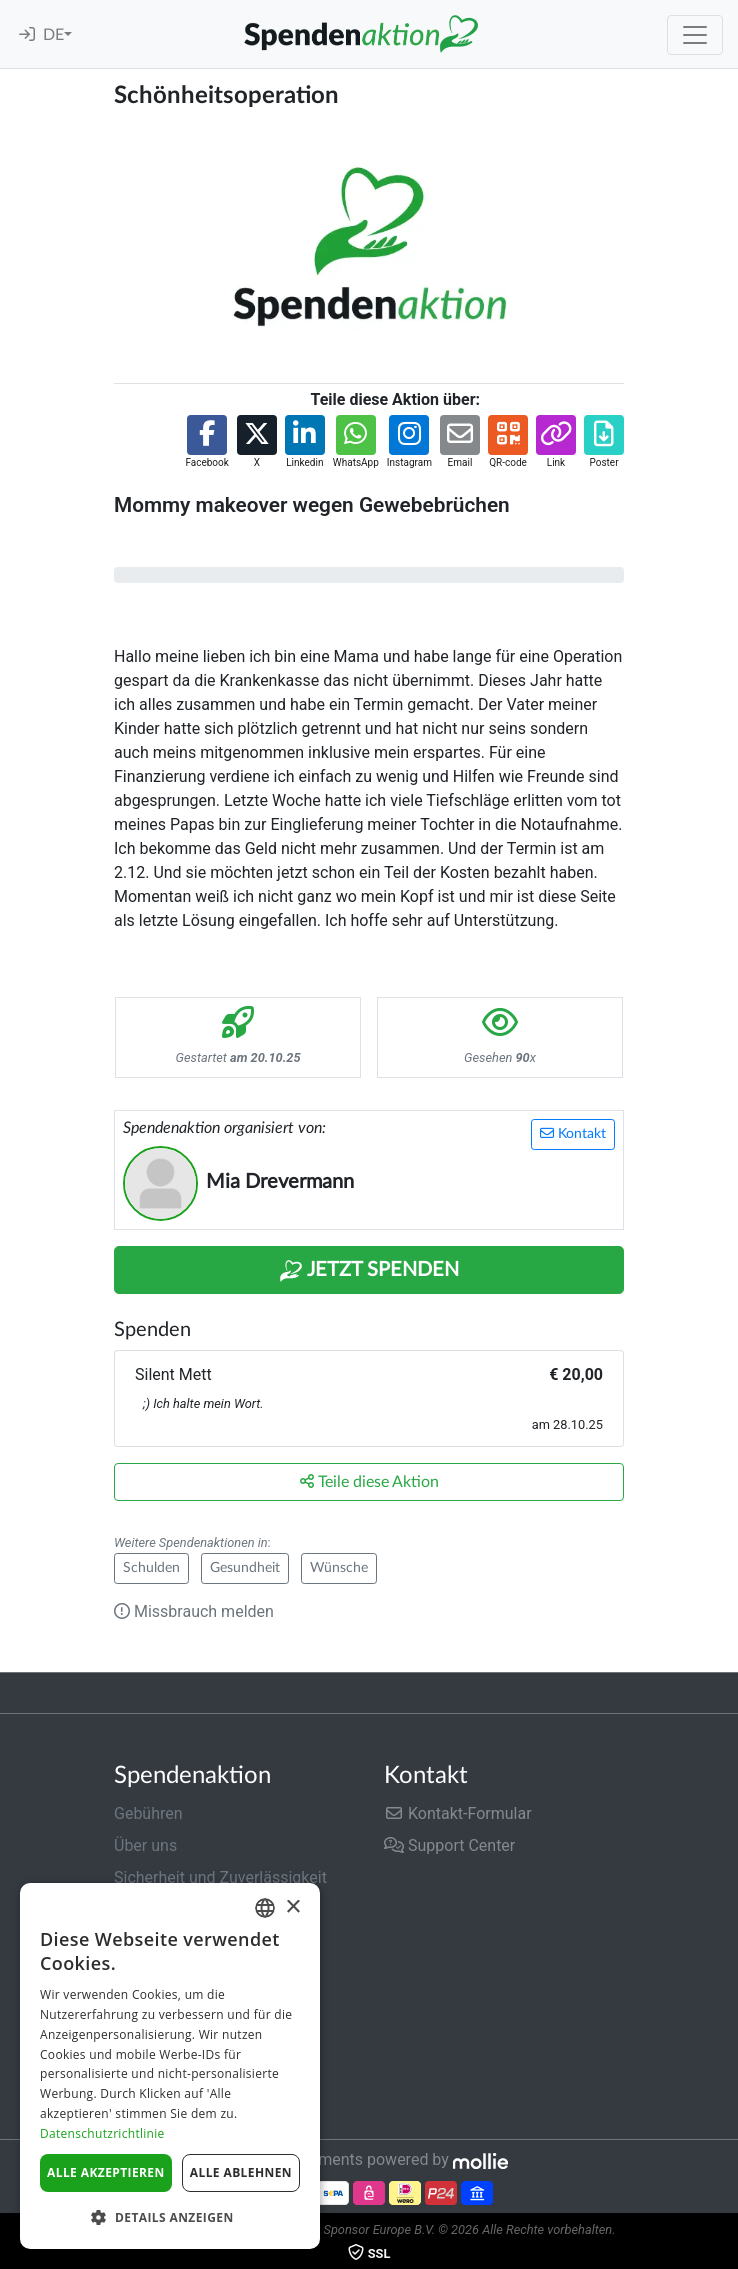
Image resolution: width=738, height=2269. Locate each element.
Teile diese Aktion (369, 1481)
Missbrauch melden (194, 1611)
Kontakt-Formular (458, 1813)
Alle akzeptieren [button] (106, 2172)
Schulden (151, 1568)
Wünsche (339, 1568)
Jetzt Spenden (369, 1271)
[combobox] (265, 1908)
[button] (206, 442)
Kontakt (573, 1133)
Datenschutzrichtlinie (102, 2133)
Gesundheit (245, 1568)
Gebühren (148, 1813)
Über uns (145, 1845)
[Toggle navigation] (695, 35)
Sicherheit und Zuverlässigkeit (220, 1877)
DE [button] (53, 35)
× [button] (292, 1907)
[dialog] (170, 2066)
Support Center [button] (449, 1845)
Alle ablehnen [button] (241, 2172)
